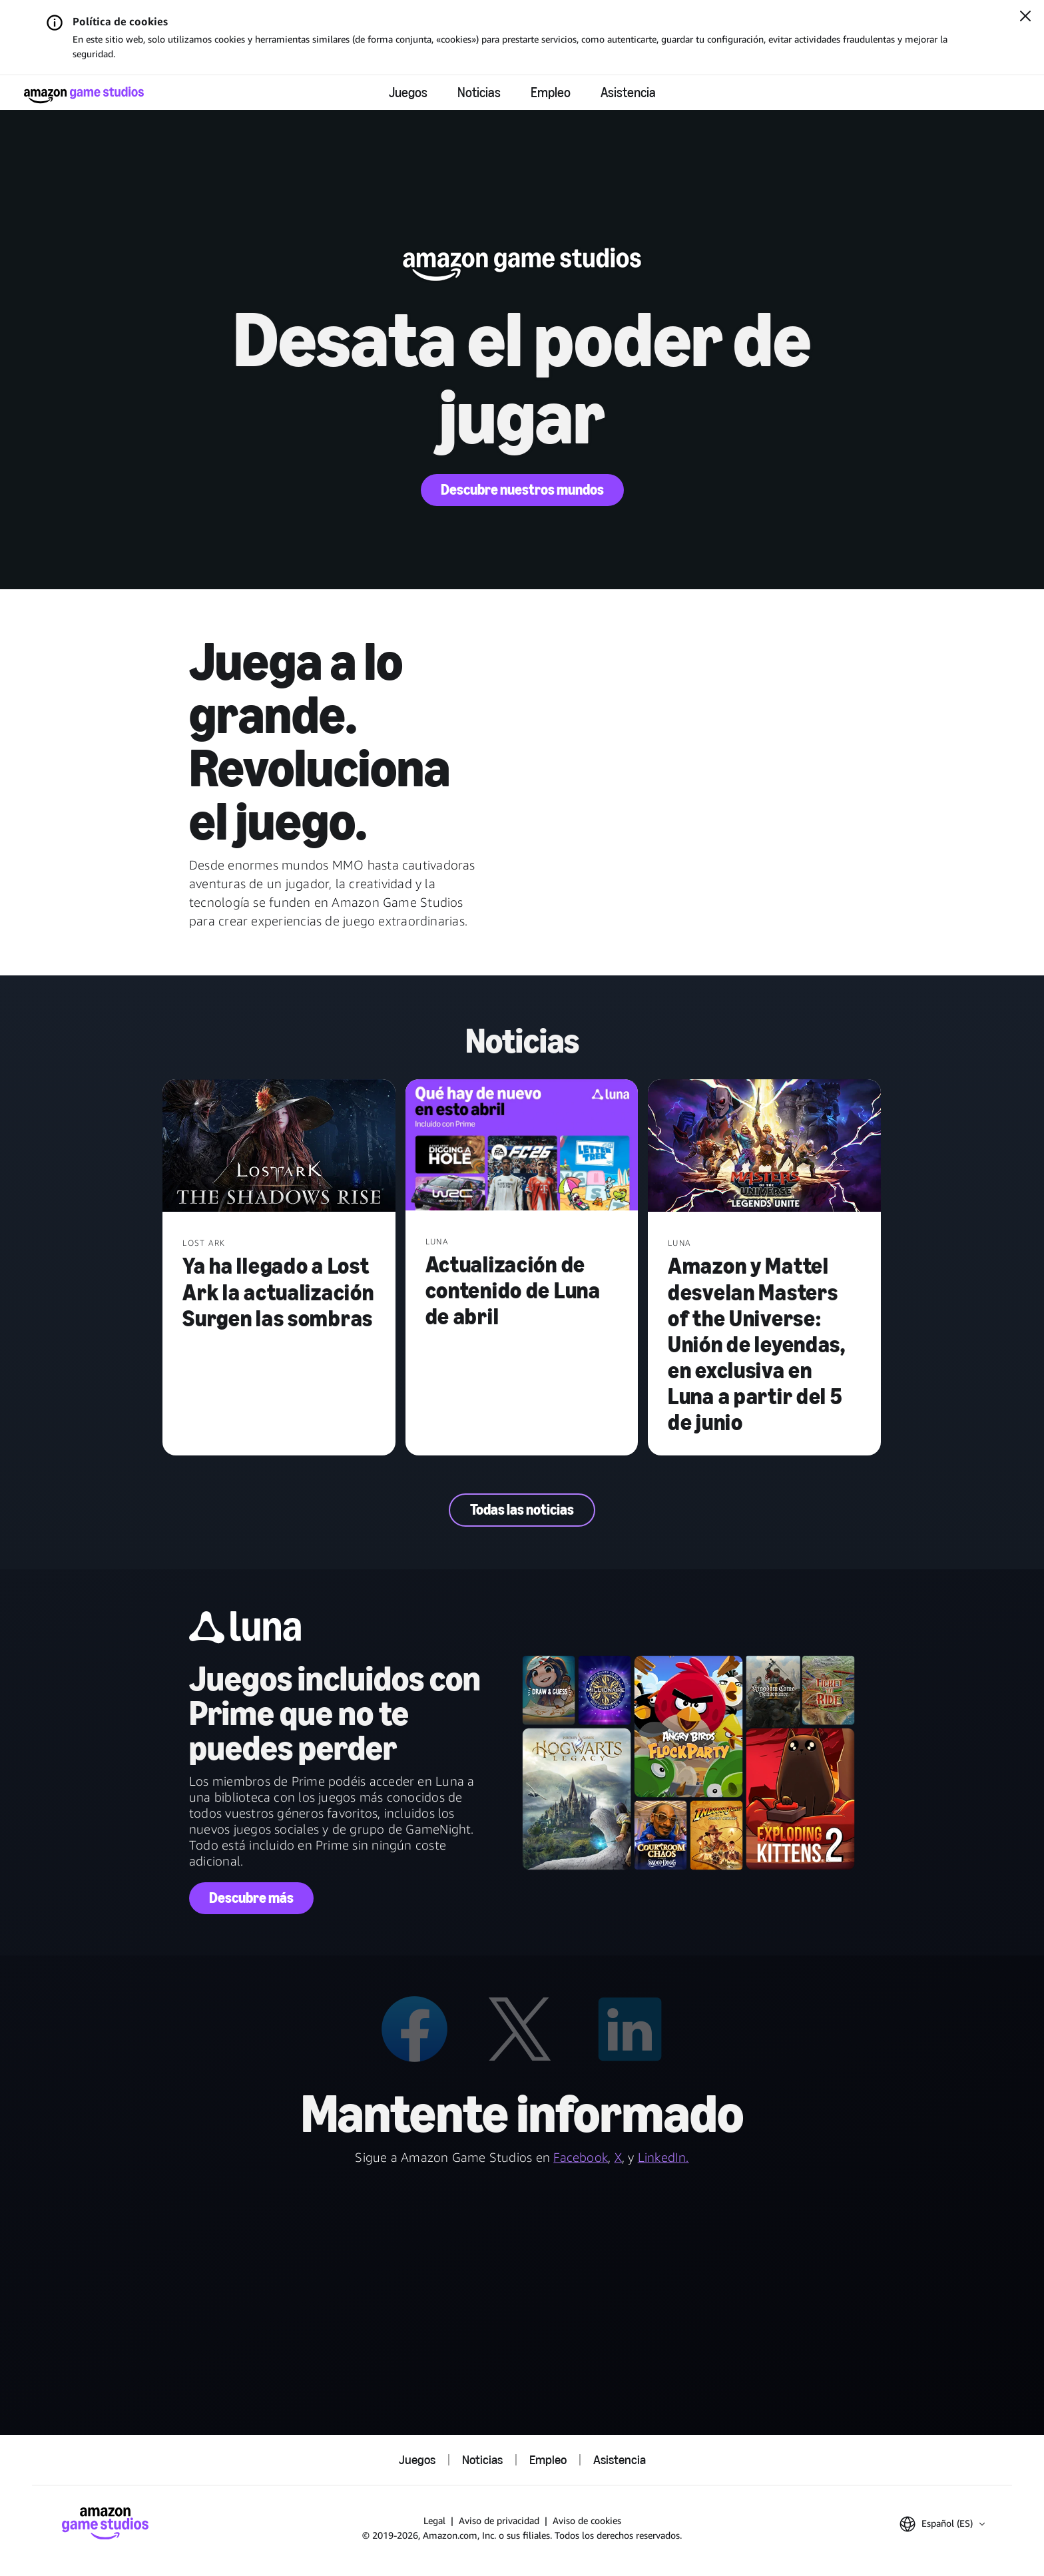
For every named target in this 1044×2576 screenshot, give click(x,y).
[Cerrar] (1025, 17)
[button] (942, 2524)
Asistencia (628, 93)
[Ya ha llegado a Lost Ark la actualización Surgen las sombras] (278, 1146)
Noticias (479, 93)
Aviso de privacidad (499, 2520)
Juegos (408, 93)
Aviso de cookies (587, 2520)
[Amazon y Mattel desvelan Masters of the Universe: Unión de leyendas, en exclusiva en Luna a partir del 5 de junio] (764, 1146)
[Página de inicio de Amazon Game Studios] (84, 95)
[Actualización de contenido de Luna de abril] (522, 1146)
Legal (434, 2520)
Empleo (551, 93)
